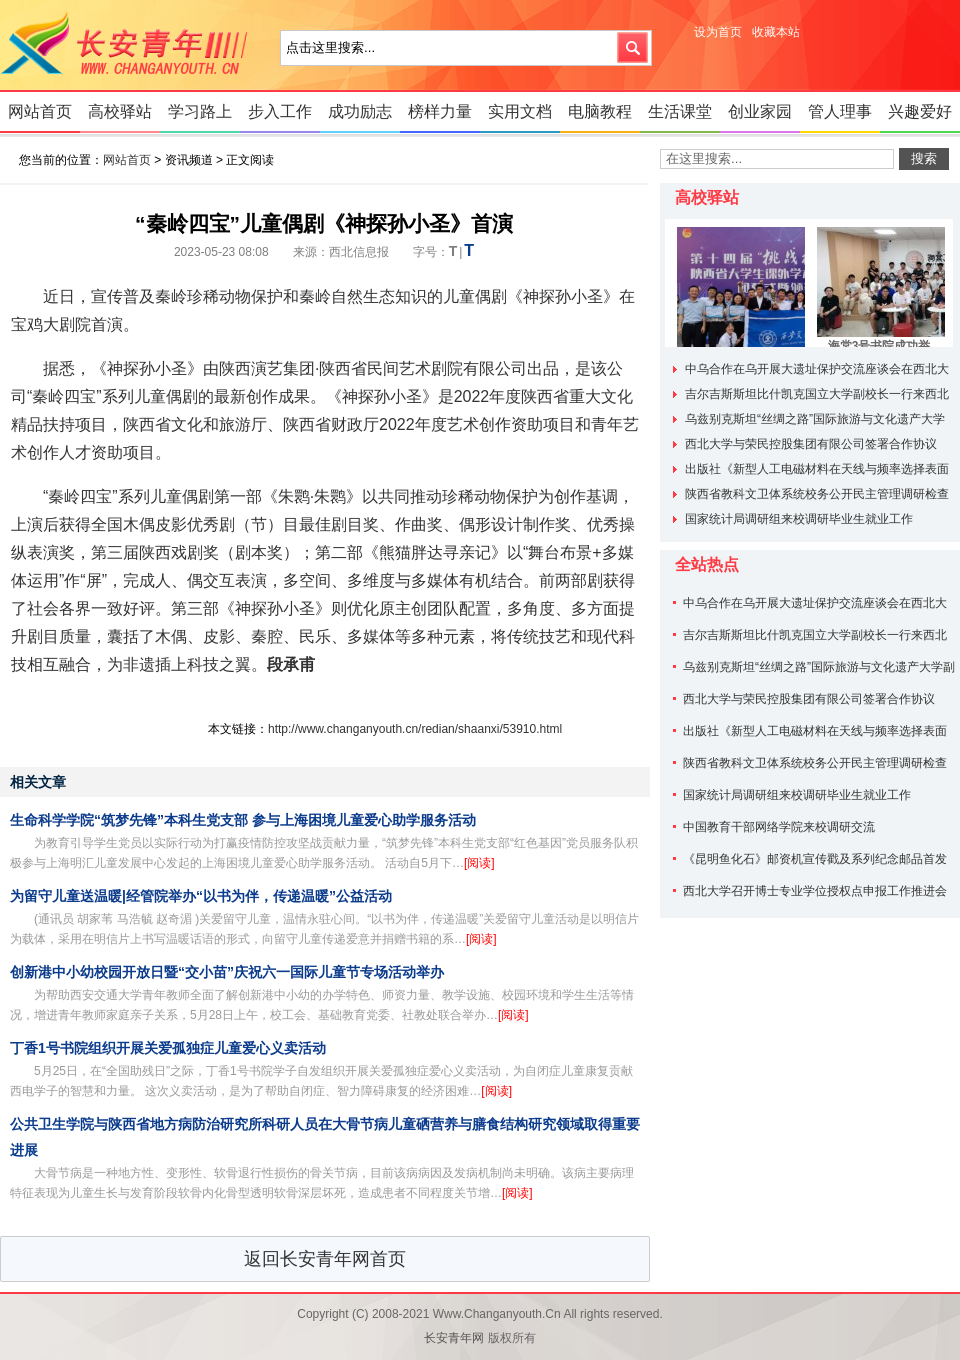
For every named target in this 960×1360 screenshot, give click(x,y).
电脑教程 (600, 111)
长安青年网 (130, 45)
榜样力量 (440, 111)
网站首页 (40, 111)
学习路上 (200, 111)
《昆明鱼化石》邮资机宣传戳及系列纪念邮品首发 (815, 859)
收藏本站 (776, 32)
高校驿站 (120, 111)
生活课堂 (680, 111)
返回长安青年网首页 (325, 1259)
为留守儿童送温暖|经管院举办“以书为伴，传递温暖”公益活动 (201, 896)
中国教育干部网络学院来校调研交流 (779, 827)
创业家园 (760, 111)
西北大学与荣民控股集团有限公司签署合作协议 (811, 444)
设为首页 (718, 32)
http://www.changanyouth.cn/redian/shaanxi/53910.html (415, 729)
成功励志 (360, 111)
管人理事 (840, 111)
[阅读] (479, 863)
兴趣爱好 (920, 111)
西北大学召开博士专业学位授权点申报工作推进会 (815, 891)
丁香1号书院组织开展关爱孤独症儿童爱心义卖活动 (168, 1048)
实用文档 (520, 111)
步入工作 (280, 111)
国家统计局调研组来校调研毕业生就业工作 (799, 519)
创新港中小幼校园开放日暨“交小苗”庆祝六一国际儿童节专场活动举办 (227, 972)
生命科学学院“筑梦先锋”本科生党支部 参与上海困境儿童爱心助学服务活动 (243, 820)
